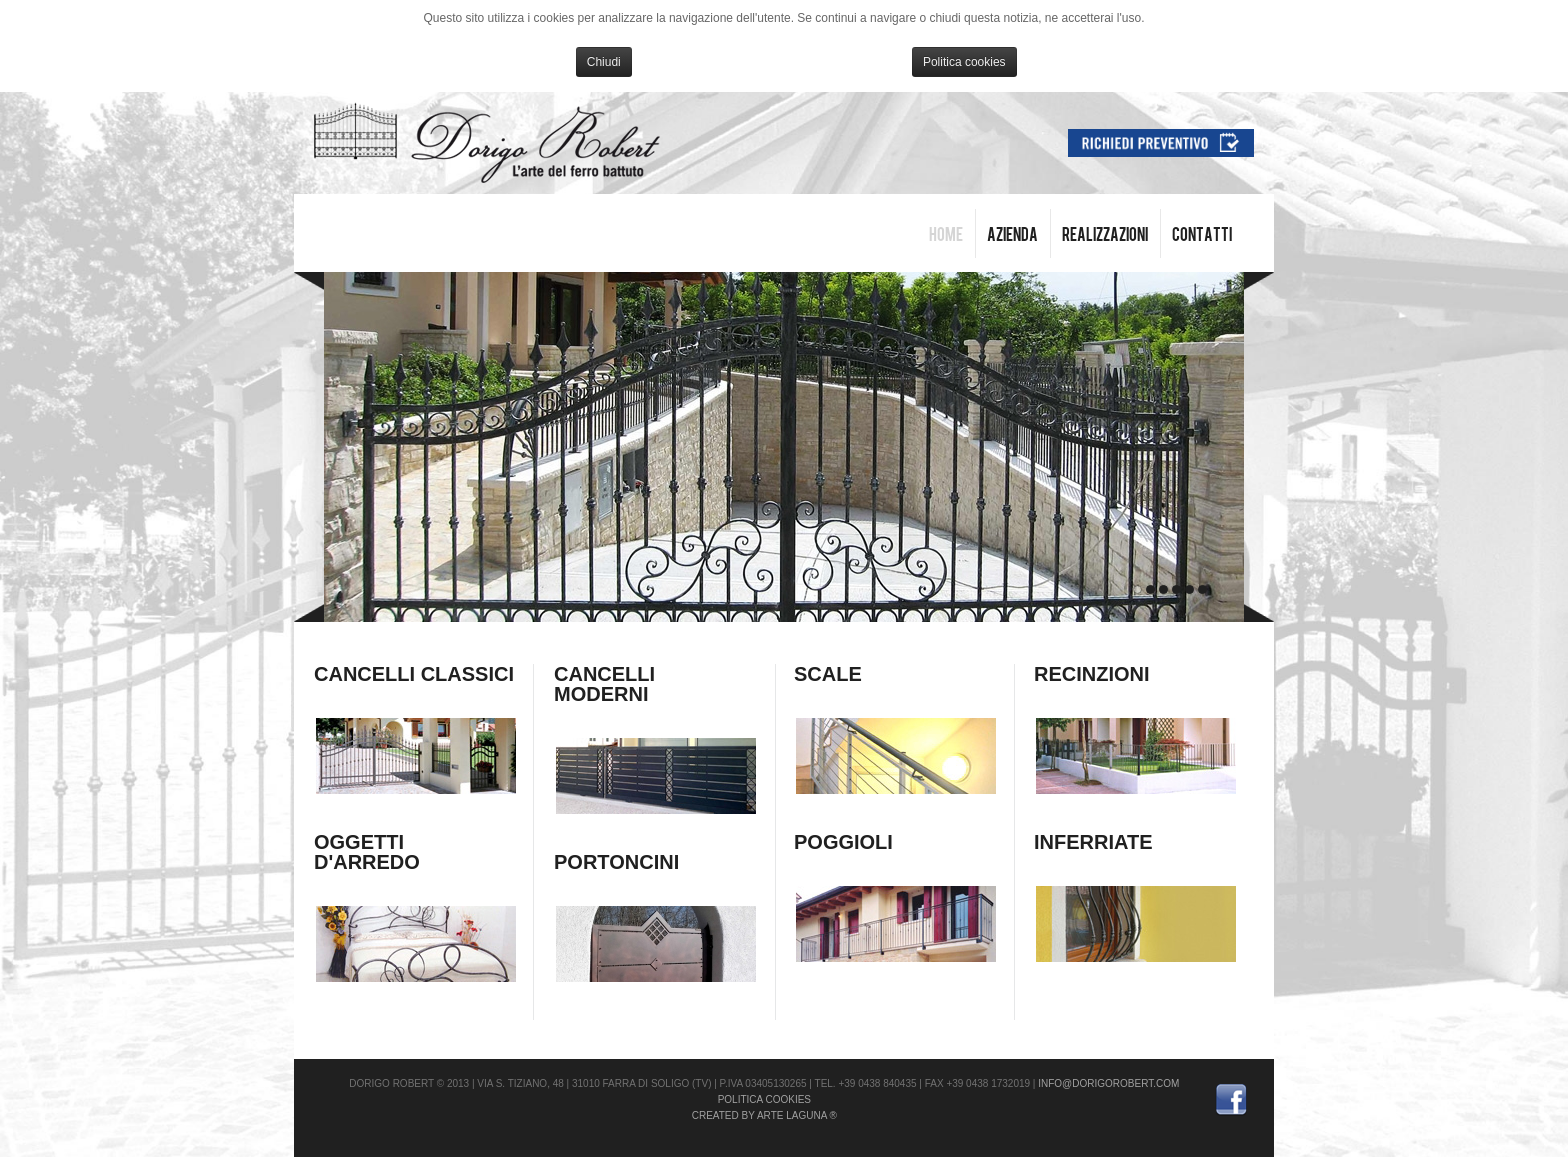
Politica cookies (964, 62)
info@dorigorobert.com (1108, 1083)
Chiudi (604, 62)
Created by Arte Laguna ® (764, 1115)
